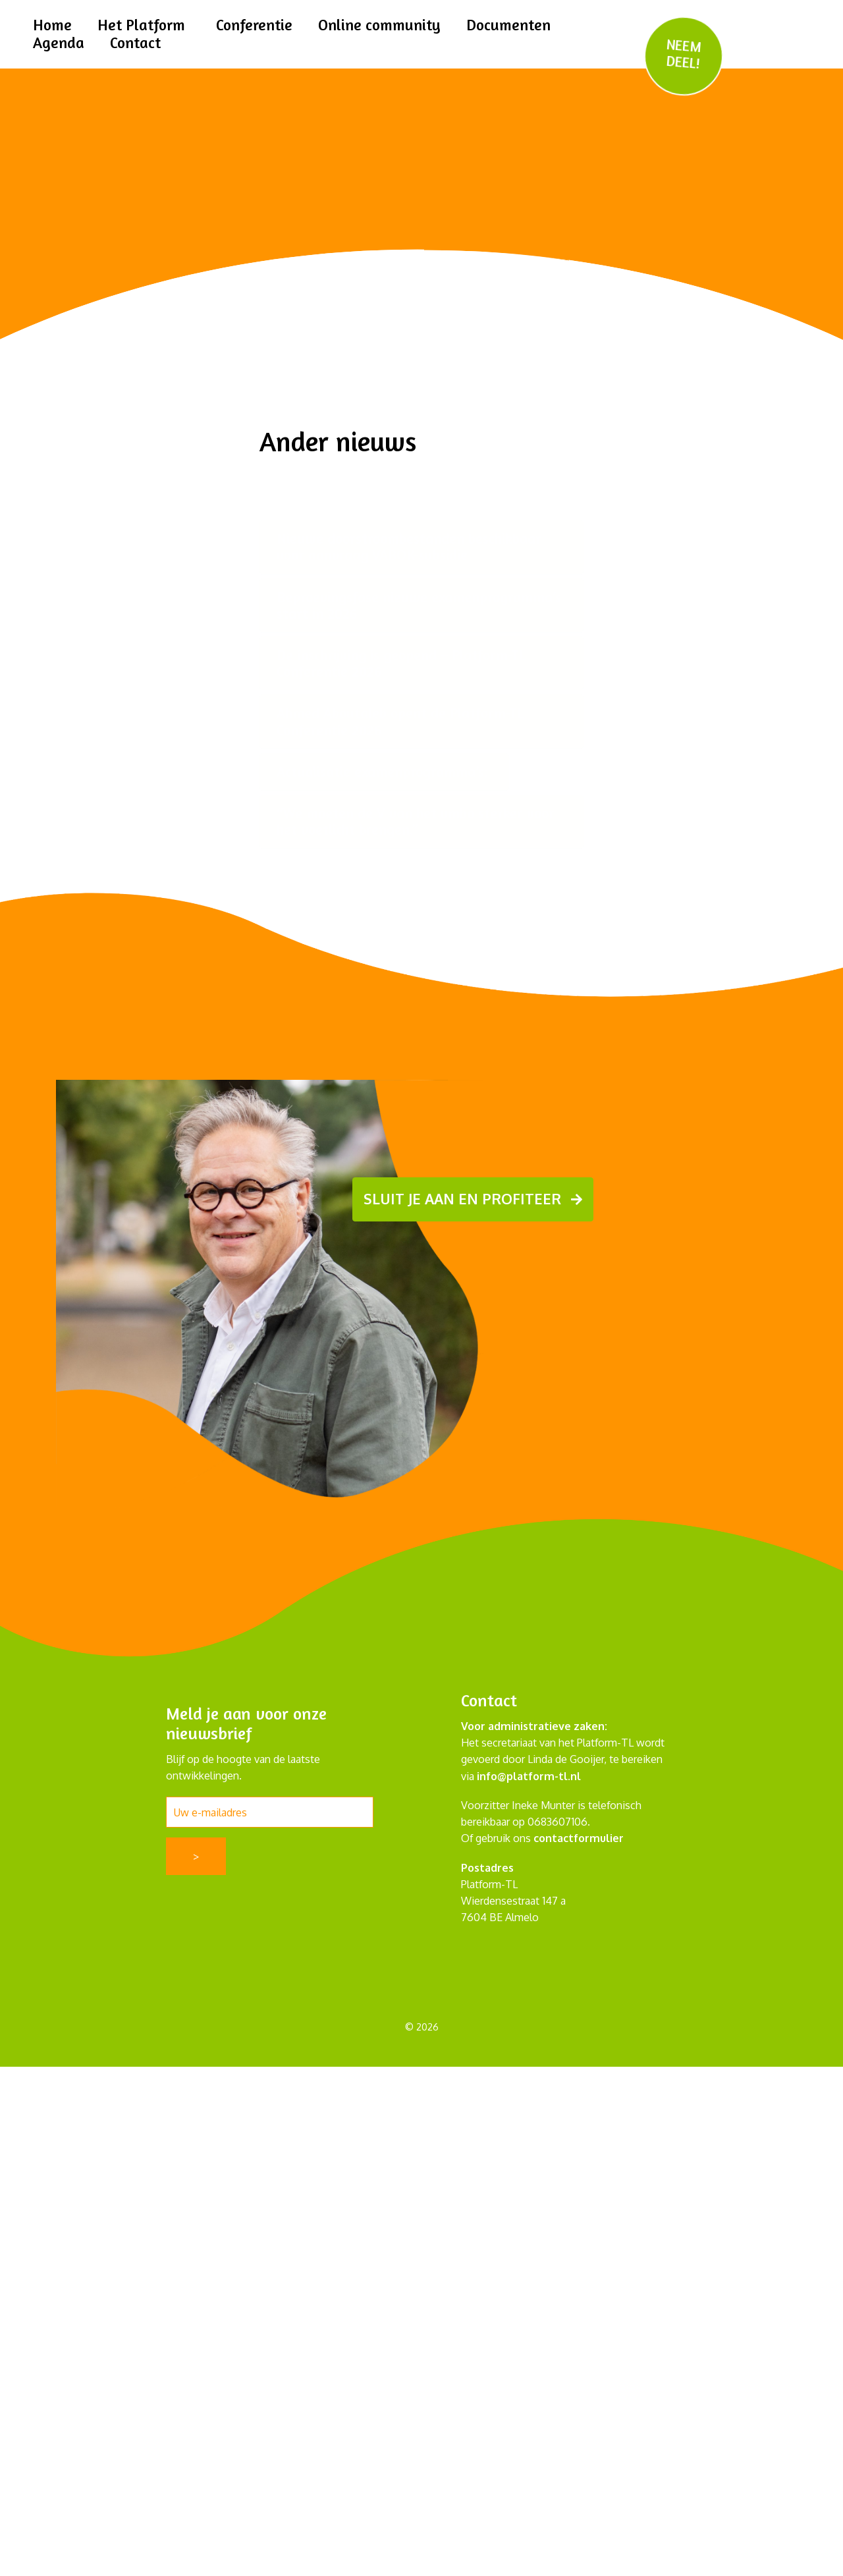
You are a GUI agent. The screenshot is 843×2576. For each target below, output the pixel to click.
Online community (382, 24)
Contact (135, 42)
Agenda (58, 42)
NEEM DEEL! (684, 54)
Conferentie (255, 24)
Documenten (512, 24)
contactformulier (578, 1838)
